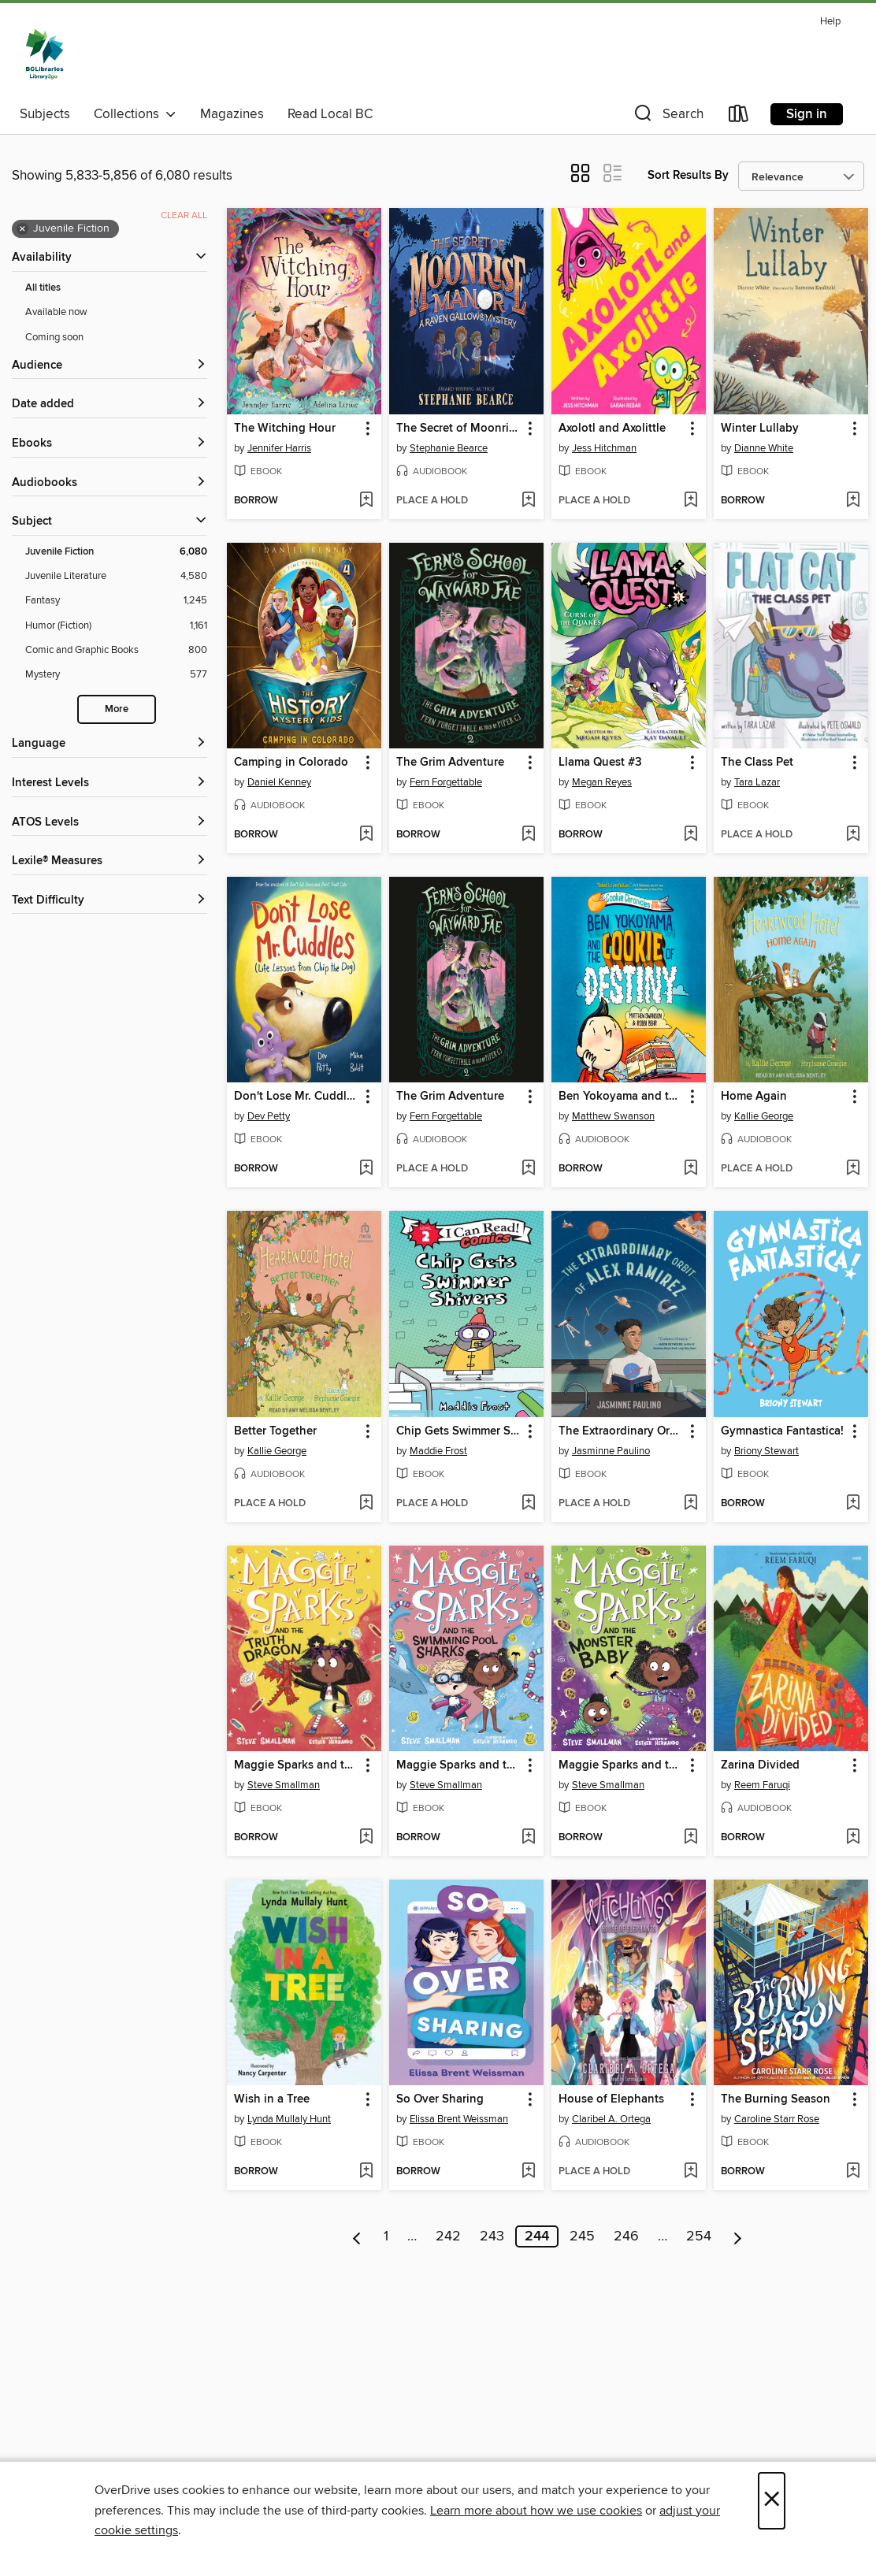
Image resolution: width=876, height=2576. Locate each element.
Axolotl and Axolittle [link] (612, 428)
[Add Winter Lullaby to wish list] (853, 501)
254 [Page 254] (698, 2236)
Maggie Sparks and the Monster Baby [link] (621, 1765)
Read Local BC (330, 114)
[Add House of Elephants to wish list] (690, 2172)
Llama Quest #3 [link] (600, 762)
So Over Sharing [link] (440, 2099)
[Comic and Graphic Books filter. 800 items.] (116, 650)
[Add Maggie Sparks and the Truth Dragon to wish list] (366, 1838)
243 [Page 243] (492, 2236)
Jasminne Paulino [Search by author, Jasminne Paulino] (611, 1451)
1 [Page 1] (386, 2236)
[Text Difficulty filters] (109, 901)
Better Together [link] (275, 1431)
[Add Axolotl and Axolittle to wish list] (690, 501)
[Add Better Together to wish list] (366, 1504)
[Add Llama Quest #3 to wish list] (690, 835)
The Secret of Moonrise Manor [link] (459, 428)
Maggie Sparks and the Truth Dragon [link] (296, 1765)
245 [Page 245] (582, 2236)
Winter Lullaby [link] (760, 428)
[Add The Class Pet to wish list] (853, 835)
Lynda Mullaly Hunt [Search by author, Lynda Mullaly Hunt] (289, 2119)
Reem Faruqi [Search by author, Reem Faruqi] (762, 1785)
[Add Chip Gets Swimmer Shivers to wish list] (528, 1504)
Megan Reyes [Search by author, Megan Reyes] (602, 782)
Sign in (806, 114)
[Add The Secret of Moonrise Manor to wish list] (528, 501)
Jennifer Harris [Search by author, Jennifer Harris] (279, 448)
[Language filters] (109, 744)
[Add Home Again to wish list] (853, 1169)
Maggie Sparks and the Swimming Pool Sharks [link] (459, 1765)
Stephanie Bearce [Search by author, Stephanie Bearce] (449, 448)
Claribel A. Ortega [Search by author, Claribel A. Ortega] (611, 2119)
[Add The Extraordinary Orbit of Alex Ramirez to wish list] (690, 1504)
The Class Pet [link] (757, 762)
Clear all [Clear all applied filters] (184, 215)
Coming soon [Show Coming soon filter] (54, 337)
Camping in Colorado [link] (291, 762)
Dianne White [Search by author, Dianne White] (763, 448)
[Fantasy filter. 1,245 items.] (116, 600)
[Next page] (737, 2236)
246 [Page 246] (626, 2236)
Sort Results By (688, 175)
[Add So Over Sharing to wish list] (528, 2172)
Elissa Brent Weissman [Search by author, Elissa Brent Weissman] (459, 2119)
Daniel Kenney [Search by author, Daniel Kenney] (279, 782)
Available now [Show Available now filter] (56, 312)
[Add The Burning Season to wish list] (853, 2172)
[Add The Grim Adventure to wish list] (528, 835)
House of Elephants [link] (611, 2099)
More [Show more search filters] (116, 709)
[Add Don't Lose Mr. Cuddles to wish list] (366, 1169)
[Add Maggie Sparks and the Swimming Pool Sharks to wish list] (528, 1838)
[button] (667, 117)
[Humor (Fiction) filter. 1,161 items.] (116, 626)
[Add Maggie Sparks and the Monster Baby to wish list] (690, 1838)
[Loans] (739, 117)
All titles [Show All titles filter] (43, 288)
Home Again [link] (754, 1096)
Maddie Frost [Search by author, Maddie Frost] (438, 1451)
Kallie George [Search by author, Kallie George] (763, 1116)
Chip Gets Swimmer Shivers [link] (459, 1431)
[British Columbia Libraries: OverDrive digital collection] (44, 54)
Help (830, 22)
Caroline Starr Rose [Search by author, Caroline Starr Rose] (776, 2119)
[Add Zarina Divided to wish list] (853, 1838)
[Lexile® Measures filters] (109, 861)
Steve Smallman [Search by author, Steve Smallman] (283, 1785)
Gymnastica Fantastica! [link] (782, 1431)
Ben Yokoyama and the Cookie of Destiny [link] (621, 1096)
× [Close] (771, 2501)
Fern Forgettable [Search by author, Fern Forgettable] (446, 782)
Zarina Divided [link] (760, 1765)
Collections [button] (135, 114)
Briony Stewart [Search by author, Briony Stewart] (766, 1451)
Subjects (45, 114)
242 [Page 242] (448, 2236)
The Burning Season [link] (775, 2099)
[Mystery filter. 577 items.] (116, 674)
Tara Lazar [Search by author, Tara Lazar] (757, 782)
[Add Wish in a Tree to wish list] (366, 2172)
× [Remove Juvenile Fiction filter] (22, 229)
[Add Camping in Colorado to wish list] (366, 835)
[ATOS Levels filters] (109, 823)
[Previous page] (357, 2236)
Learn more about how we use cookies (536, 2510)
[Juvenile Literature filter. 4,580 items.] (116, 576)
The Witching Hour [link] (285, 428)
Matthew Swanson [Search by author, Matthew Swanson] (613, 1116)
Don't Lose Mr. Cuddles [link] (296, 1096)
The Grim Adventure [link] (450, 762)
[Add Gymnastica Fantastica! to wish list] (853, 1504)
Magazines (232, 114)
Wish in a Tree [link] (272, 2099)
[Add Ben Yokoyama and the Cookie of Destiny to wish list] (690, 1169)
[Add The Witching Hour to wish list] (366, 501)
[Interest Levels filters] (109, 783)
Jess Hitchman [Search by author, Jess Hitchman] (604, 448)
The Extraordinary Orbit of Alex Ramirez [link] (621, 1431)
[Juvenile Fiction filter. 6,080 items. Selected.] (116, 552)
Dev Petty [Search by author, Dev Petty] (268, 1116)
